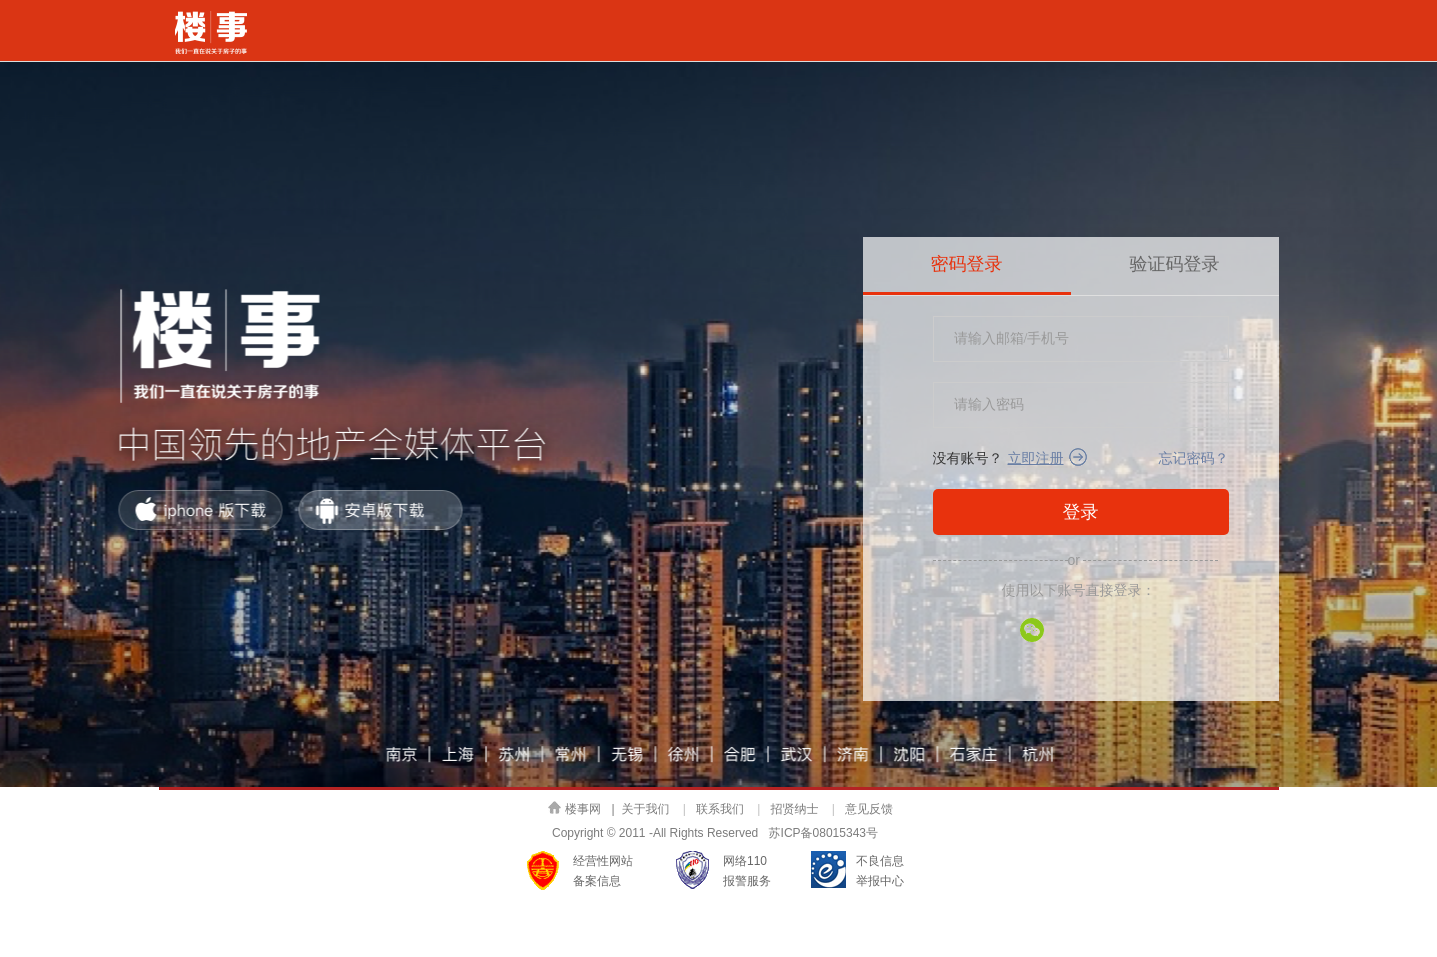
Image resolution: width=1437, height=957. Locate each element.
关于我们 (646, 809)
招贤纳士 (794, 809)
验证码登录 (1175, 264)
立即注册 (1036, 458)
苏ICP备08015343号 (823, 833)
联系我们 (720, 809)
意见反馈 (869, 809)
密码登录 (967, 264)
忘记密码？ (1194, 458)
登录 (1081, 512)
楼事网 (574, 808)
